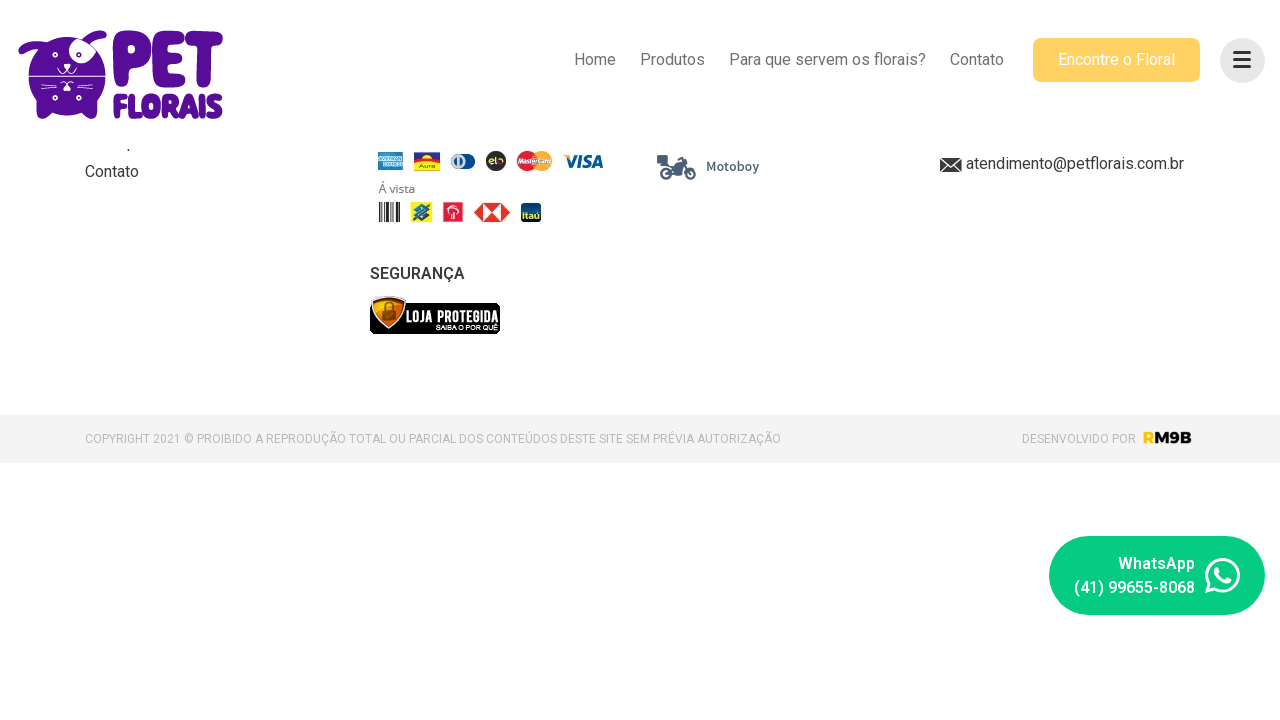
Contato (977, 59)
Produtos (672, 59)
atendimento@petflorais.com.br (1062, 163)
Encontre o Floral (1116, 59)
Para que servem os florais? (827, 59)
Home (595, 59)
